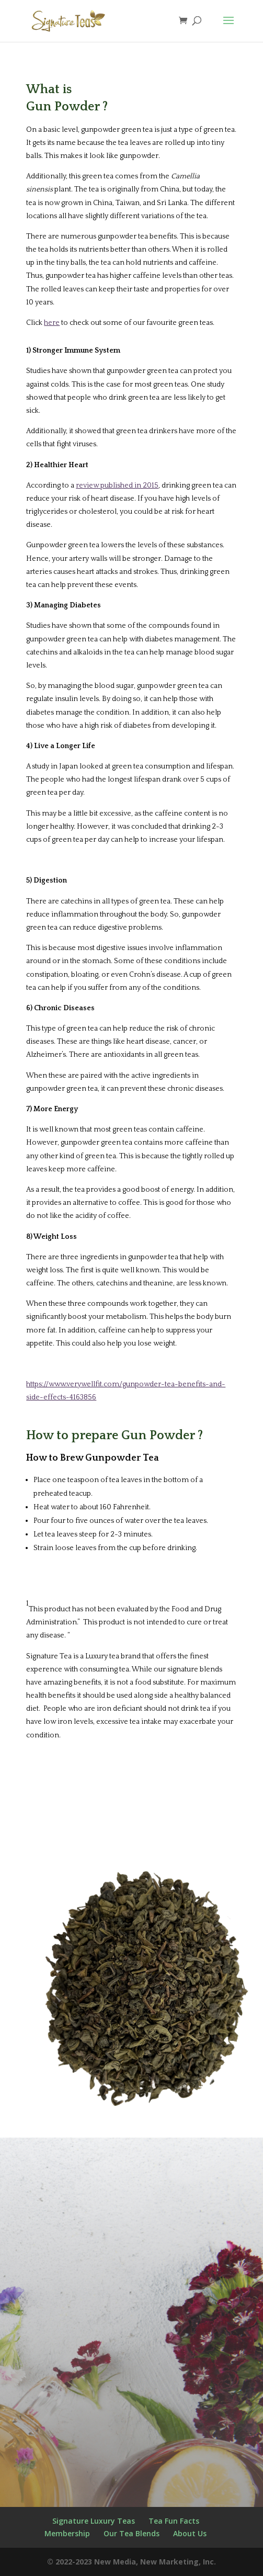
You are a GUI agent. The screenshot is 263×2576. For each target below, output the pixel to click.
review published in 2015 (117, 485)
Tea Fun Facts (173, 2521)
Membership (67, 2533)
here (52, 323)
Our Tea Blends (131, 2533)
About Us (190, 2533)
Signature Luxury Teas (93, 2521)
